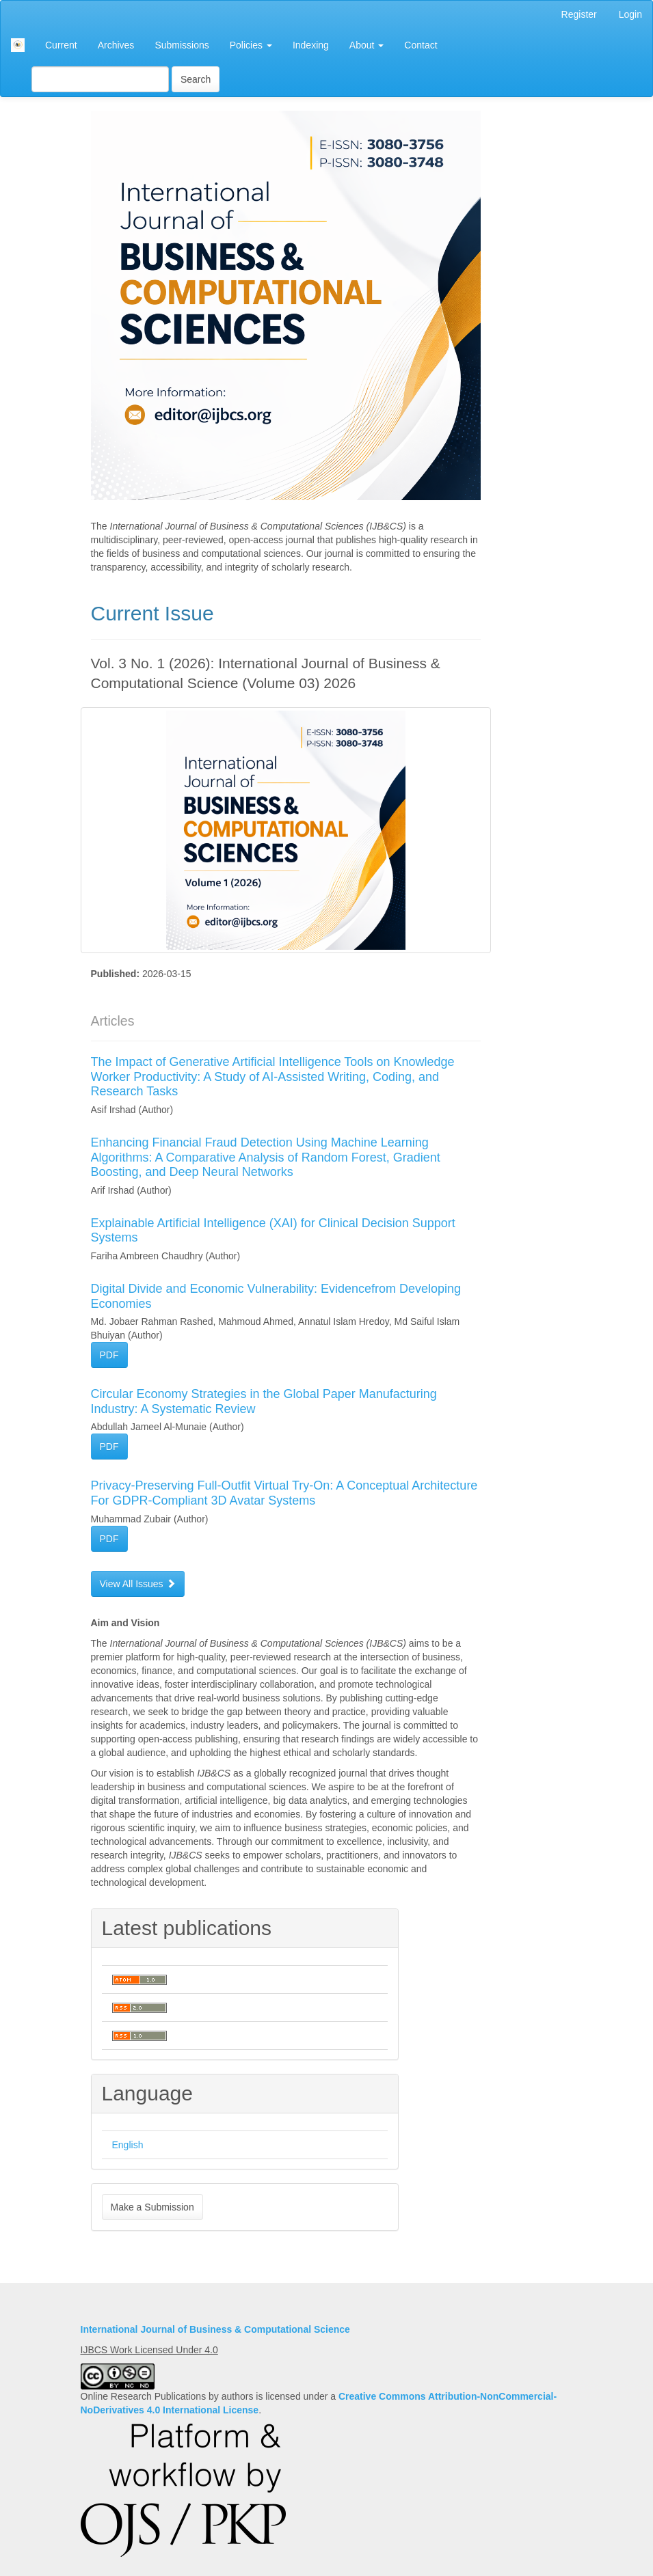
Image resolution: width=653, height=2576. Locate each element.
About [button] (366, 45)
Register (579, 14)
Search (196, 79)
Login (630, 14)
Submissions (182, 45)
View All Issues (138, 1583)
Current (61, 45)
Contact (420, 45)
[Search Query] (100, 79)
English (128, 2144)
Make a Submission (152, 2207)
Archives (116, 45)
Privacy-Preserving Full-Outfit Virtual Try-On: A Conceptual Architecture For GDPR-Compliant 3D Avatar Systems (284, 1493)
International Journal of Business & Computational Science (215, 2329)
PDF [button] (109, 1354)
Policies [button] (251, 45)
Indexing (311, 45)
